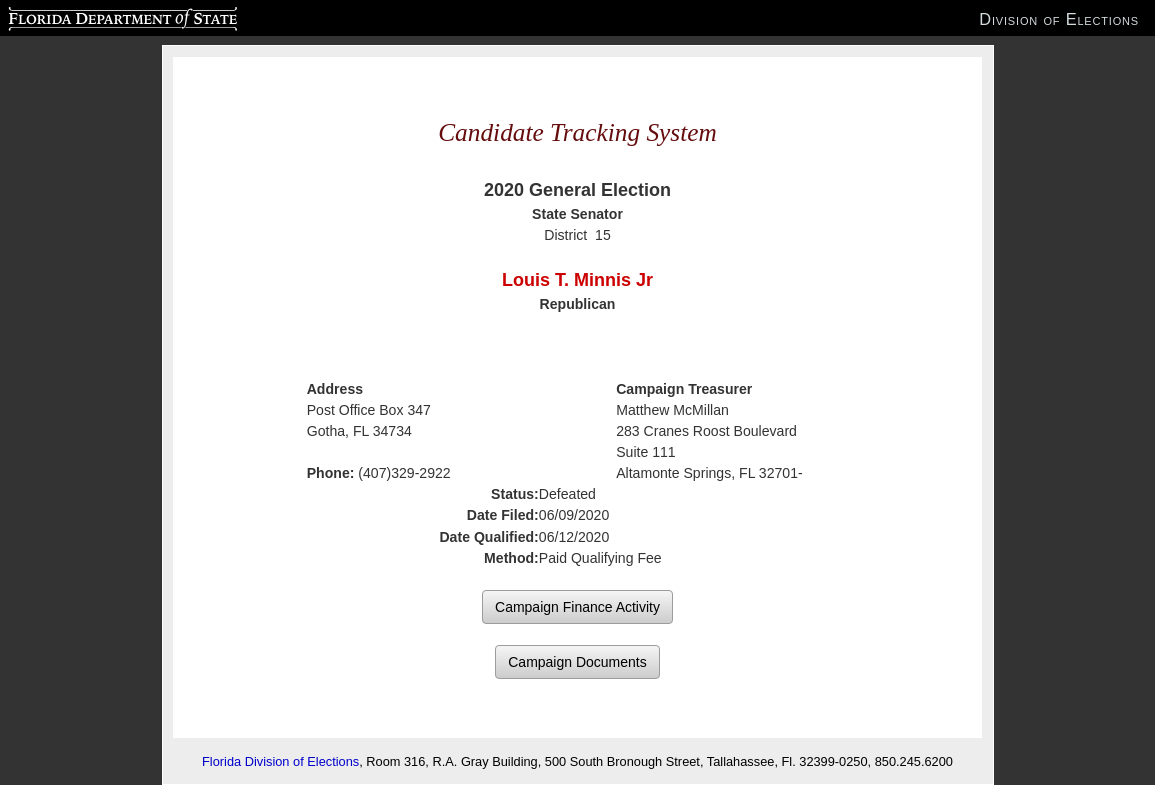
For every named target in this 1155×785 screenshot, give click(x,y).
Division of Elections (1059, 19)
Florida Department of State (83, 16)
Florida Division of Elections (280, 761)
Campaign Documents (577, 662)
